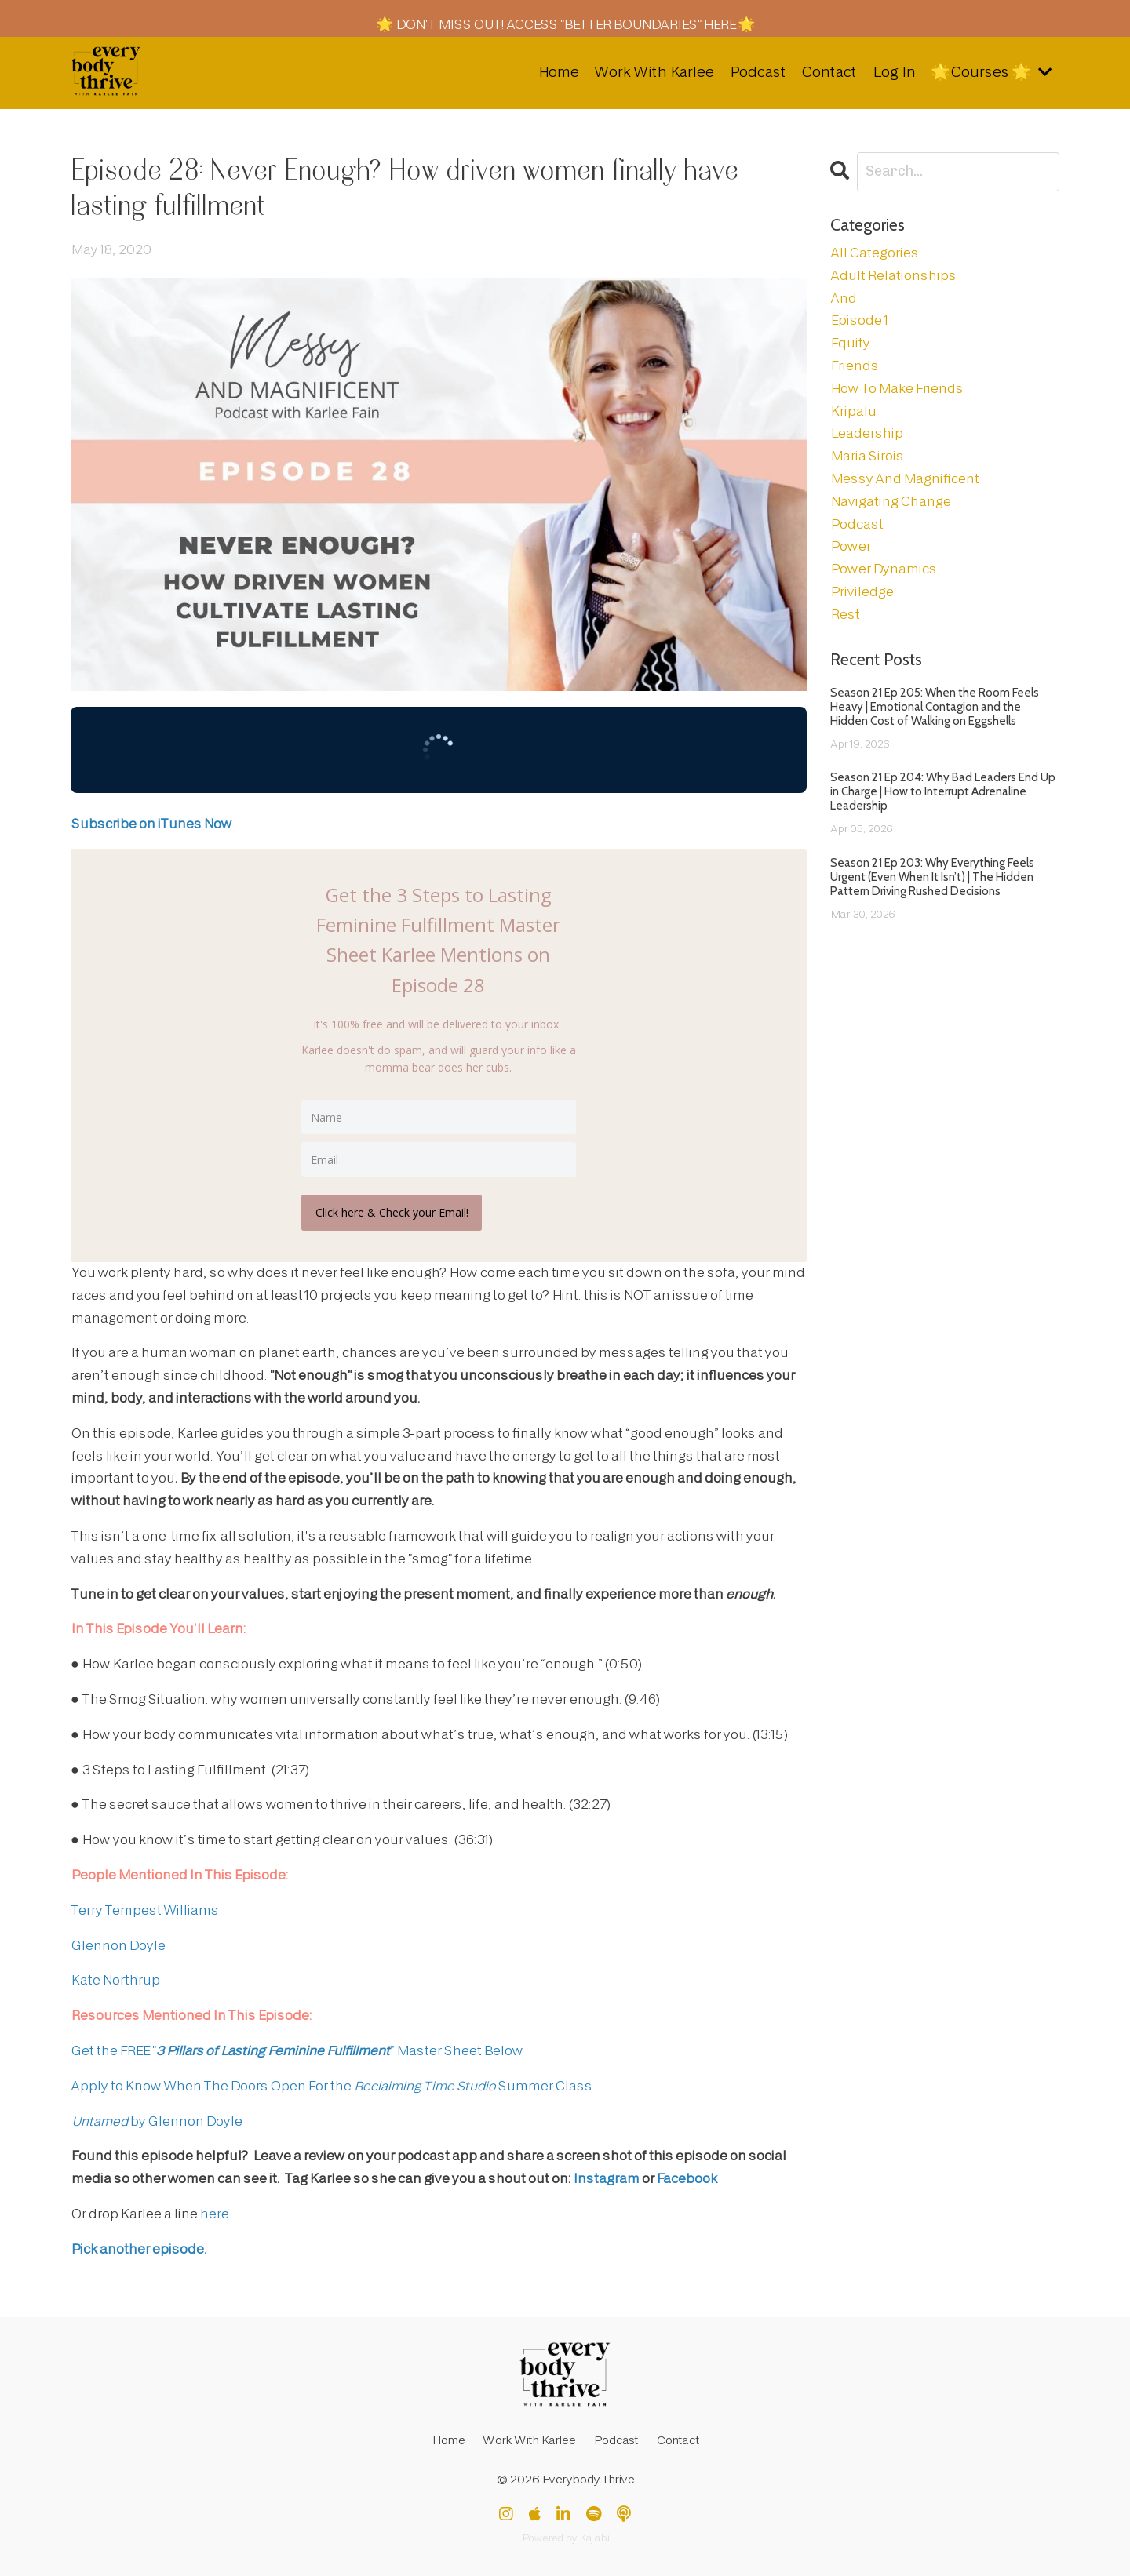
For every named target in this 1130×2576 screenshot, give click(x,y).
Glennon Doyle (118, 1943)
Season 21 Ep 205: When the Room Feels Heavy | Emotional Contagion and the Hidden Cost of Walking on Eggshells (934, 706)
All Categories (874, 252)
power (850, 546)
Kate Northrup (115, 1977)
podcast (856, 523)
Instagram (606, 2176)
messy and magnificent (904, 478)
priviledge (861, 591)
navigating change (890, 500)
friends (854, 365)
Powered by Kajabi (565, 2535)
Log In (891, 72)
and (843, 297)
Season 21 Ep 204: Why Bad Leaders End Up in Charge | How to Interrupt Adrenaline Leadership (942, 791)
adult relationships (893, 274)
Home (553, 72)
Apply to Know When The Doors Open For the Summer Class (331, 2083)
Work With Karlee (650, 72)
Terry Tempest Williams (144, 1908)
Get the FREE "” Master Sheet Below (297, 2048)
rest (844, 613)
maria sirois (866, 455)
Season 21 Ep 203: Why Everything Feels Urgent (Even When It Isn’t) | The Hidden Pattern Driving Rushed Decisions (932, 876)
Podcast (754, 72)
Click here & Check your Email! (393, 1209)
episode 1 (859, 320)
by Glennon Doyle (156, 2119)
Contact (826, 72)
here (213, 2211)
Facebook (686, 2176)
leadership (866, 433)
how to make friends (896, 387)
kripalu (853, 410)
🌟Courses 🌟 (990, 72)
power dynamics (883, 568)
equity (849, 342)
